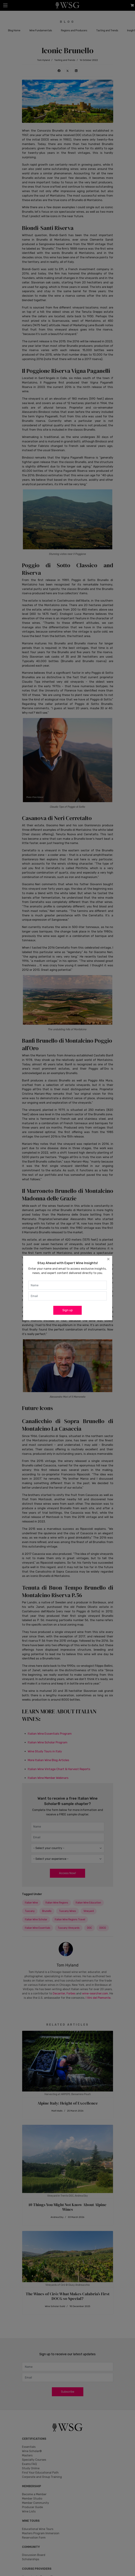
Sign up (67, 1310)
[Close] (108, 1259)
